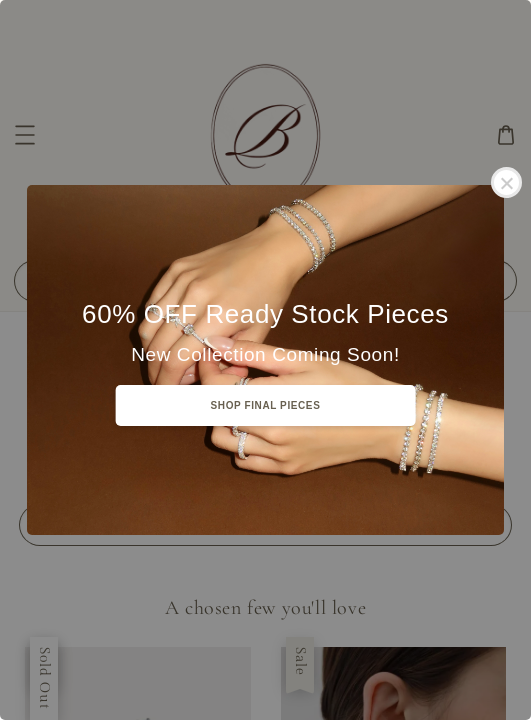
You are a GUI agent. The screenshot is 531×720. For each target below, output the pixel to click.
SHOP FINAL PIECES (266, 405)
